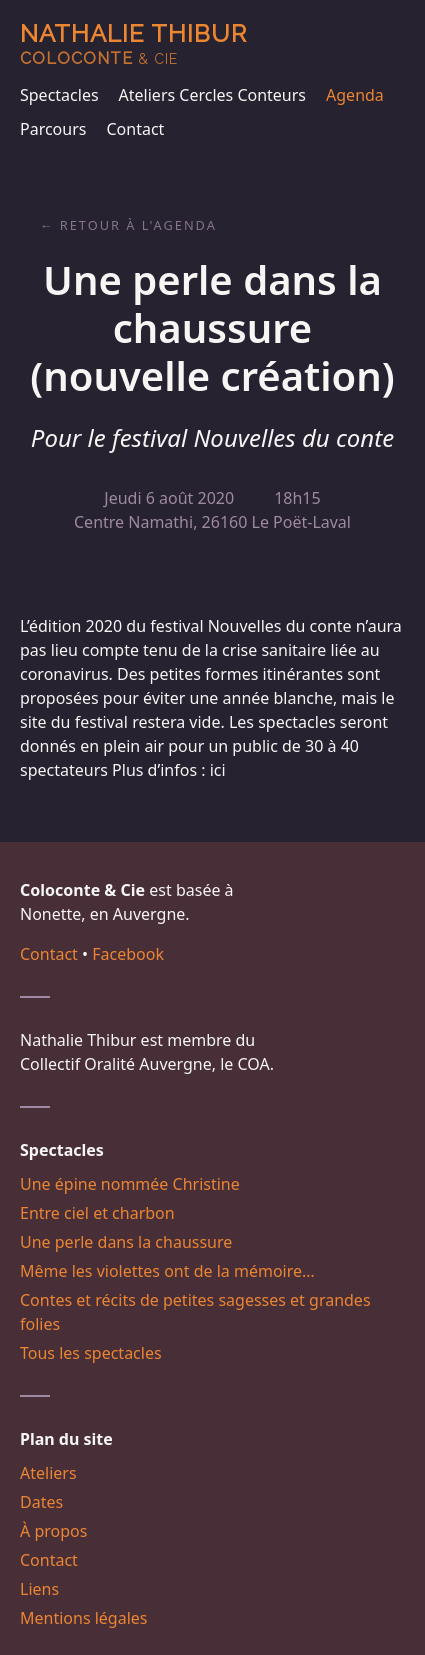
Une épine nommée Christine (130, 1184)
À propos (53, 1531)
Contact (135, 129)
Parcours (53, 129)
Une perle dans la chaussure (126, 1242)
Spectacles (59, 95)
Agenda (355, 95)
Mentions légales (84, 1618)
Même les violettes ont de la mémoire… (167, 1271)
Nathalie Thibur (133, 43)
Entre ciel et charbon (97, 1213)
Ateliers (48, 1473)
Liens (39, 1589)
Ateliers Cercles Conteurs (212, 95)
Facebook (128, 954)
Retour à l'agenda (138, 225)
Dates (41, 1502)
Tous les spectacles (91, 1353)
